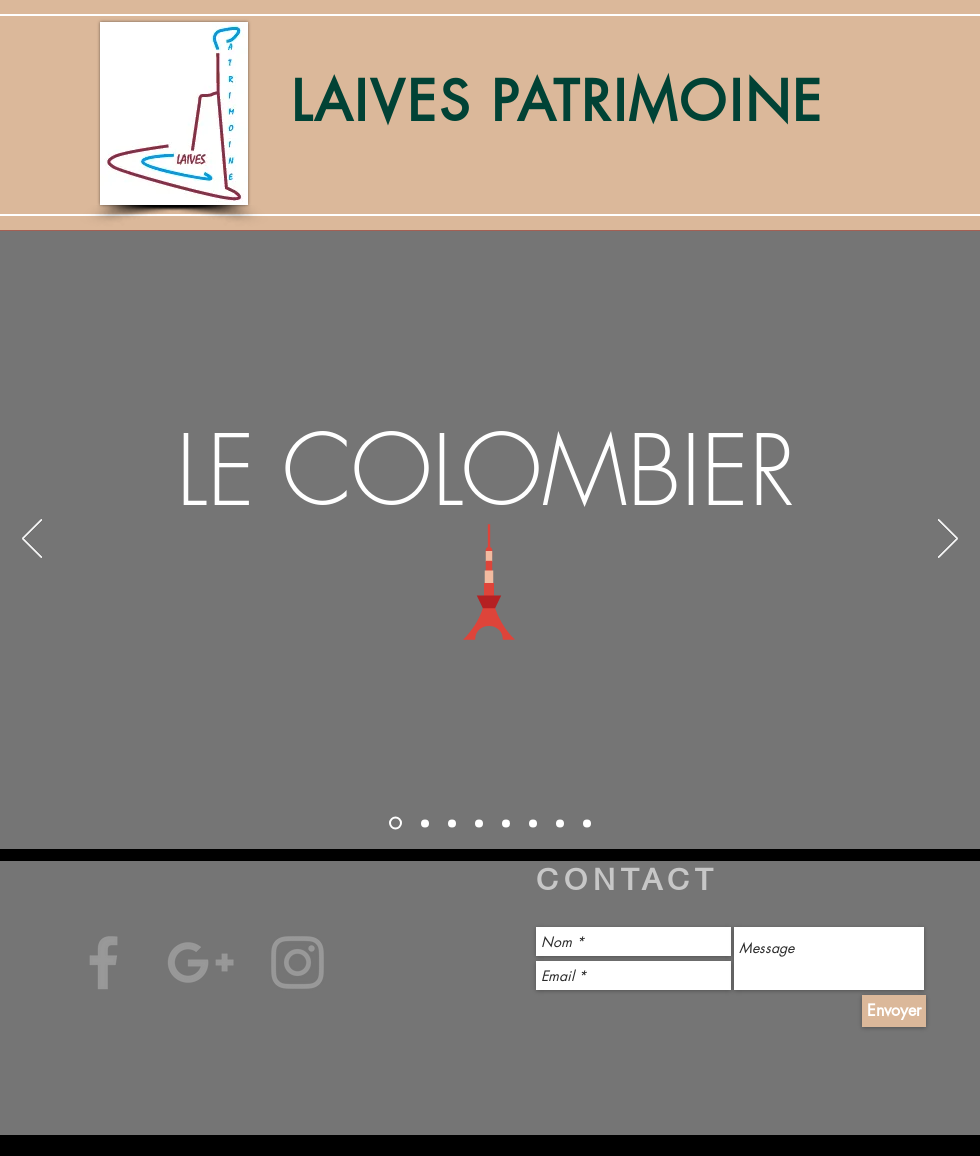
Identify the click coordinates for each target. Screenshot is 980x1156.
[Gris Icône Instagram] (297, 962)
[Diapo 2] (425, 823)
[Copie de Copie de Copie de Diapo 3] (587, 823)
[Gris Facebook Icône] (103, 962)
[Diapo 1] (395, 823)
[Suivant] (948, 540)
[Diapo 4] (479, 823)
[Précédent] (32, 540)
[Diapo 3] (452, 823)
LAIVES (391, 101)
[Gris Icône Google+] (200, 962)
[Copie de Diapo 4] (533, 823)
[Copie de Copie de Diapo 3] (560, 823)
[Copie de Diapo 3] (506, 823)
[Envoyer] (894, 1011)
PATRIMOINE (657, 101)
